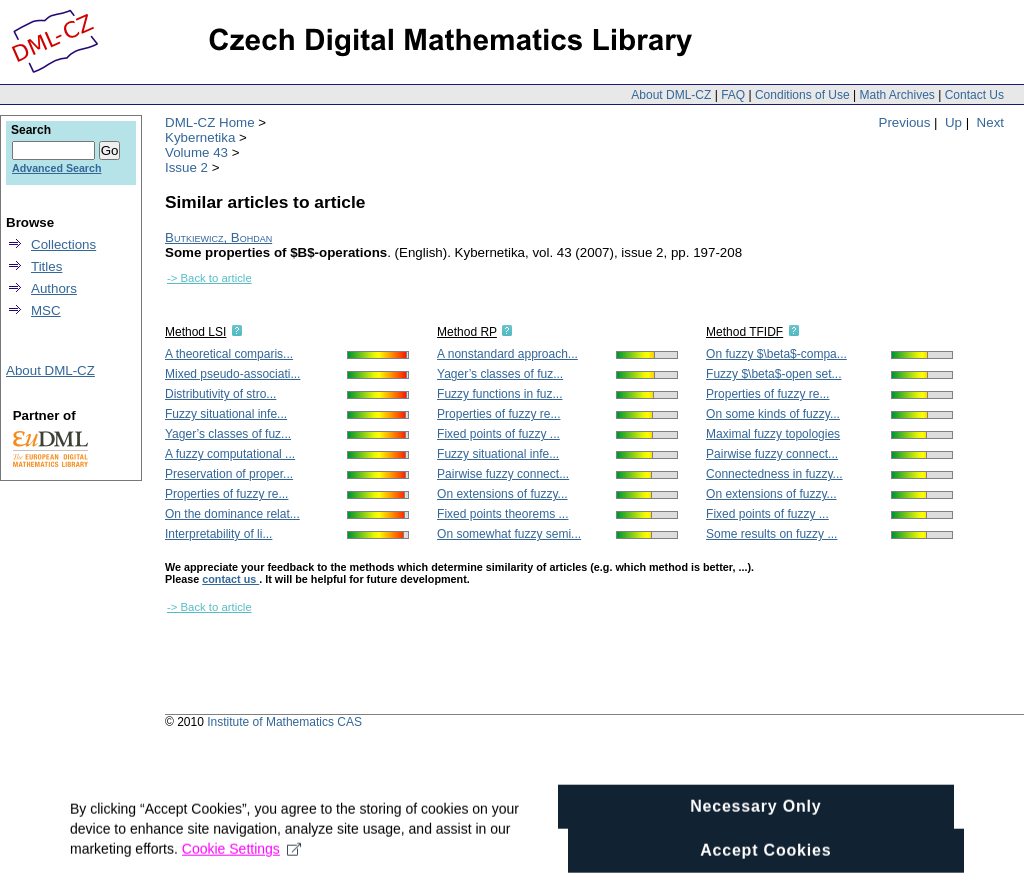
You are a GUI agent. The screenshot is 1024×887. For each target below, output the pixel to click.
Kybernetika (200, 137)
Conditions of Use (802, 95)
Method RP (467, 332)
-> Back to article (209, 278)
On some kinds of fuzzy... (773, 414)
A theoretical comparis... (229, 354)
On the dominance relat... (232, 514)
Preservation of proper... (229, 474)
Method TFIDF (744, 332)
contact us (230, 579)
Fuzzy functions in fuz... (499, 394)
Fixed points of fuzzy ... (498, 434)
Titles (46, 266)
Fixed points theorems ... (502, 514)
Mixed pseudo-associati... (232, 374)
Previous (905, 122)
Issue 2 (186, 167)
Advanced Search (56, 168)
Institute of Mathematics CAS (284, 722)
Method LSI (195, 332)
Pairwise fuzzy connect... (503, 474)
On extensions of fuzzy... (502, 494)
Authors (54, 288)
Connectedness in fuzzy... (774, 474)
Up (953, 122)
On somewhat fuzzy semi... (509, 534)
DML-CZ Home (210, 122)
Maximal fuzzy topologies (773, 434)
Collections (63, 244)
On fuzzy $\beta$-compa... (776, 354)
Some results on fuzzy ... (771, 534)
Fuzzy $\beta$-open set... (773, 374)
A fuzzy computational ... (230, 454)
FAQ (733, 95)
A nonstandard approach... (507, 354)
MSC (46, 310)
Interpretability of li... (218, 534)
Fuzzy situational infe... (226, 414)
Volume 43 (196, 152)
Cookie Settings (241, 869)
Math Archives (896, 95)
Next (990, 122)
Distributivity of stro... (220, 394)
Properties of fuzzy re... (226, 494)
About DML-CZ (671, 95)
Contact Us (974, 95)
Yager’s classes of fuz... (228, 434)
